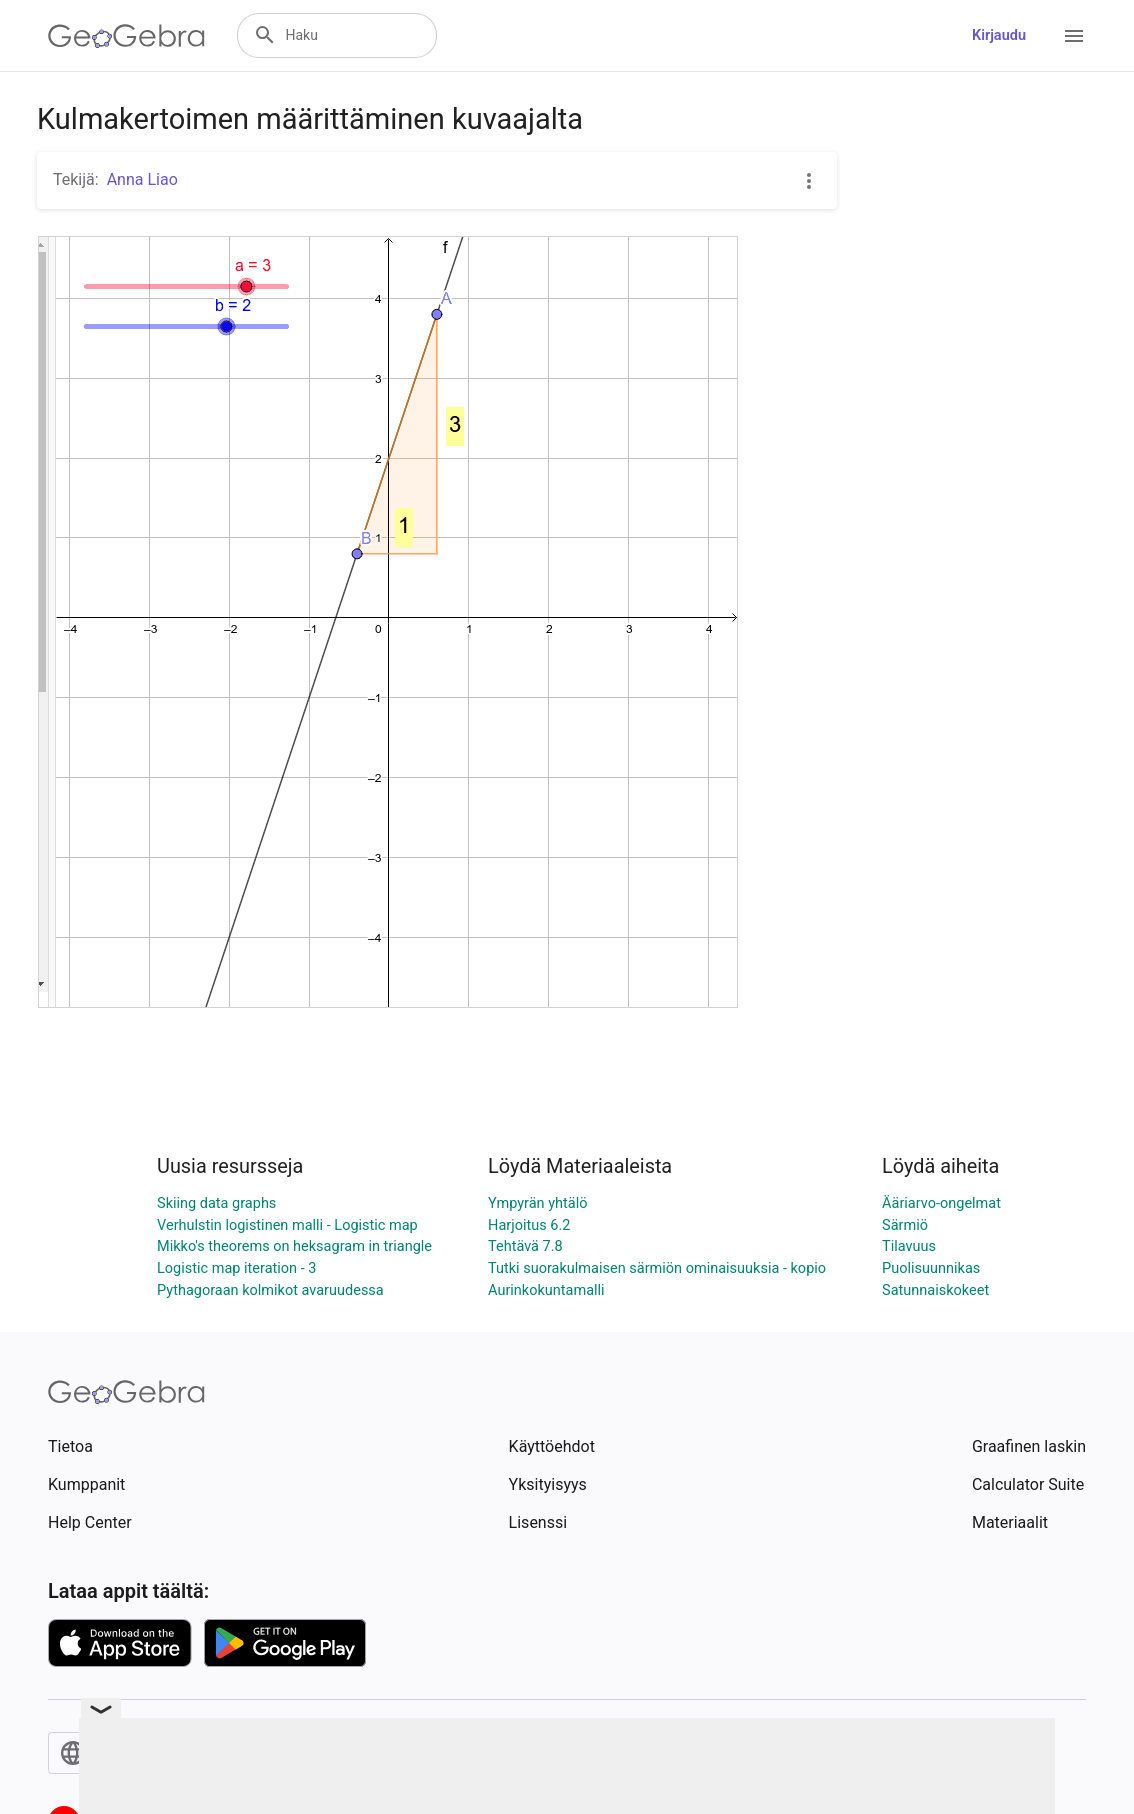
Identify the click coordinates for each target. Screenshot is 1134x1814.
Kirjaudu (999, 35)
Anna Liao (142, 179)
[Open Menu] (1074, 36)
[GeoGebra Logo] (126, 36)
